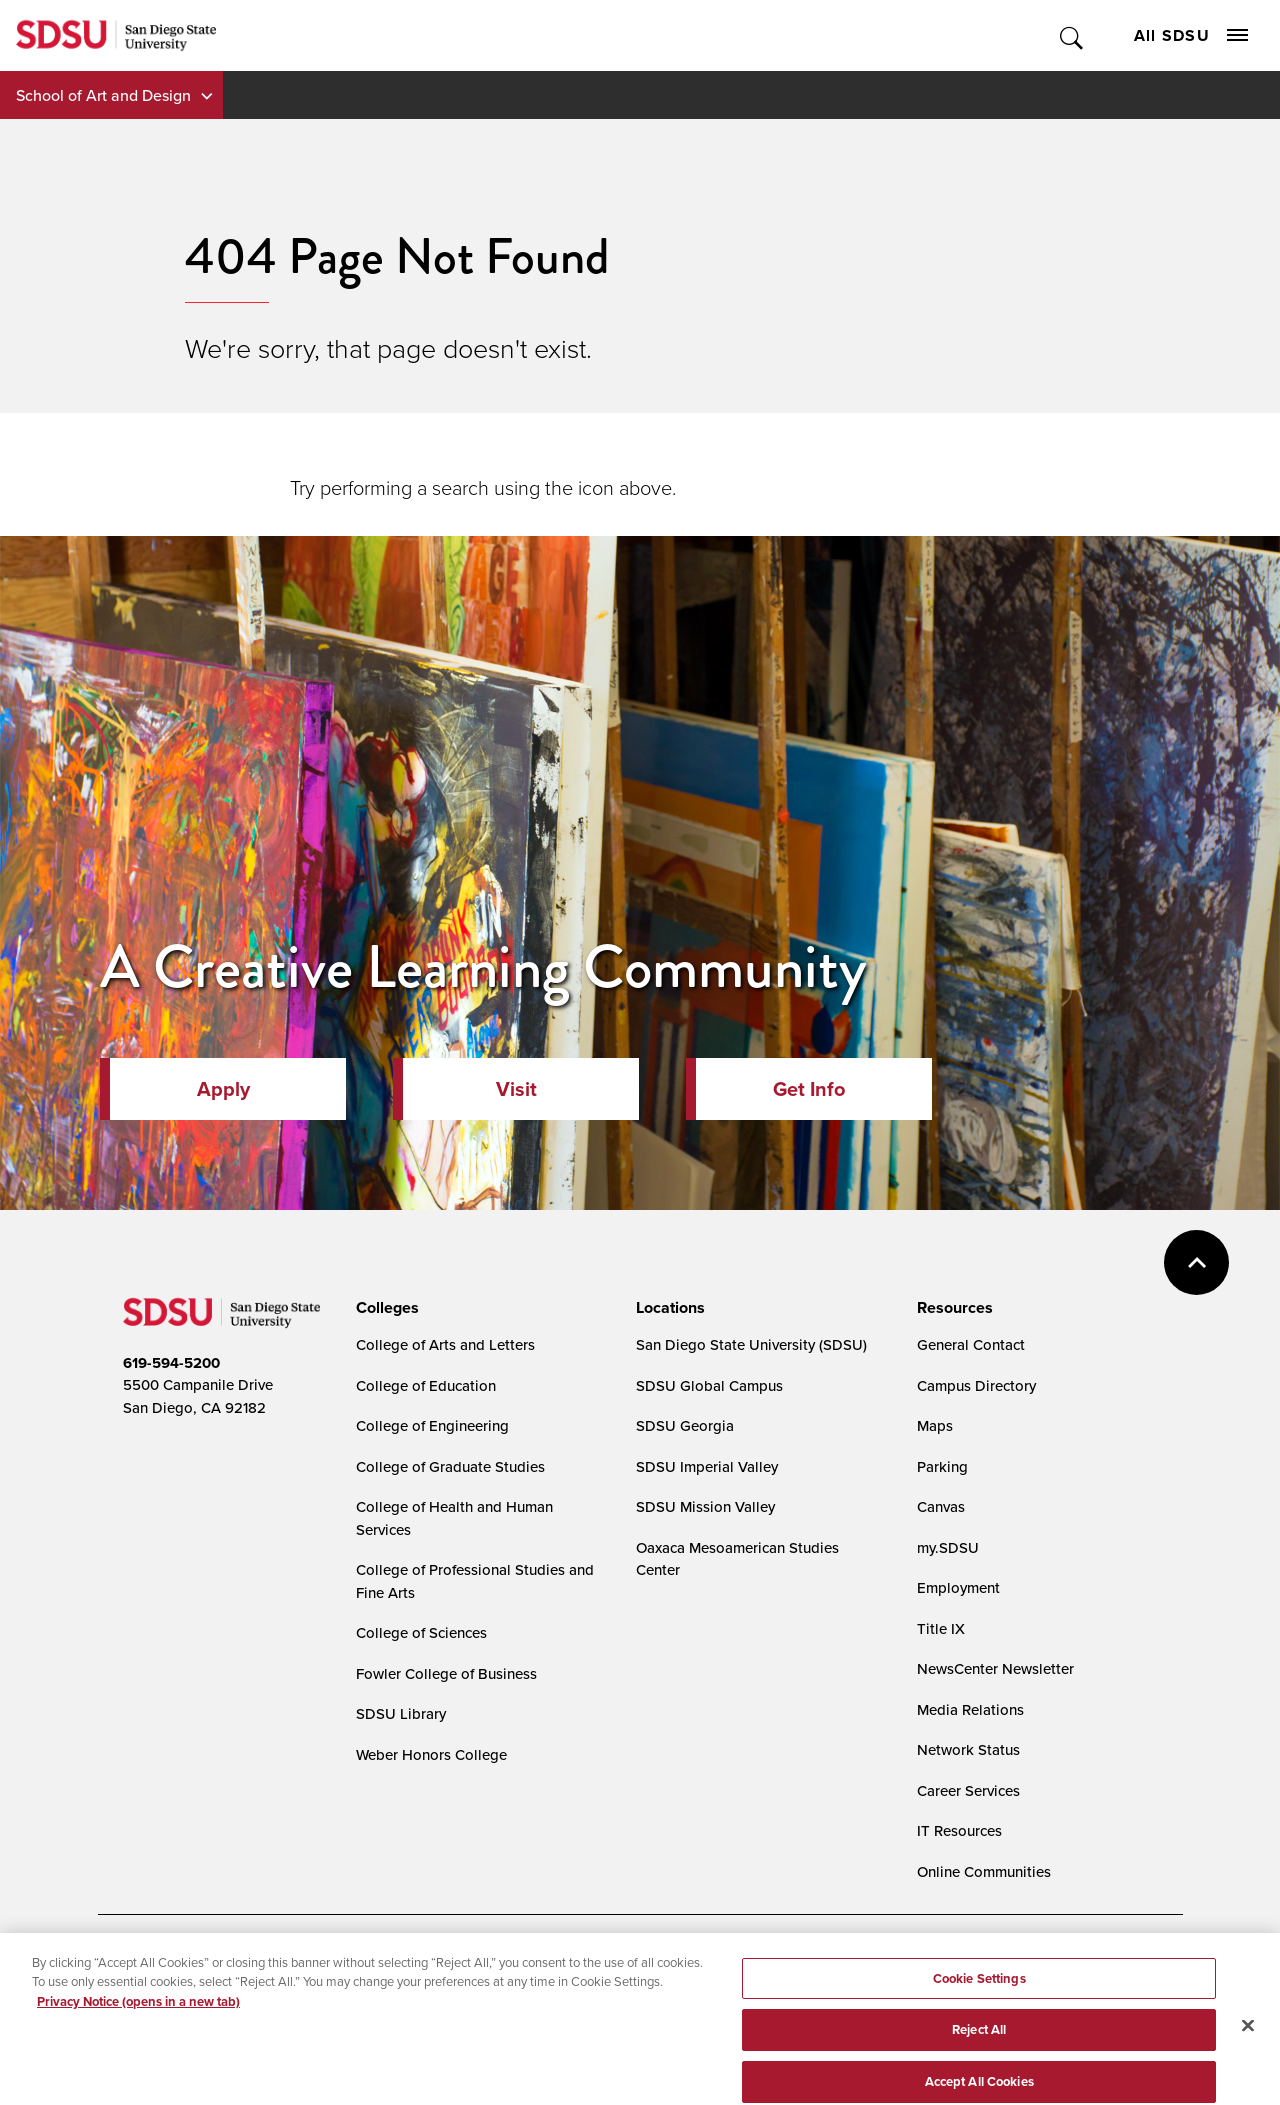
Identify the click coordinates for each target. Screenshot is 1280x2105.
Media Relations (970, 1709)
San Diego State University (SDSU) (751, 1344)
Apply (223, 1089)
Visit (516, 1089)
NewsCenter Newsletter (995, 1668)
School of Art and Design (103, 95)
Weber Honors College (431, 1754)
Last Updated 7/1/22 (513, 2052)
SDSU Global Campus (709, 1385)
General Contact (971, 1344)
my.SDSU (948, 1547)
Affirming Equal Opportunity (708, 1999)
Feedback (854, 1999)
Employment (958, 1587)
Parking (942, 1466)
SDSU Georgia (685, 1425)
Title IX (941, 1628)
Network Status (968, 1749)
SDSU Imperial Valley (707, 1466)
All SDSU (1191, 35)
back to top (1196, 1262)
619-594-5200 (171, 1363)
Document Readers (271, 1967)
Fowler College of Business (446, 1673)
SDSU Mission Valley (705, 1506)
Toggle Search (1072, 35)
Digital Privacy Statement (434, 1967)
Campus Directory (976, 1385)
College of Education (426, 1385)
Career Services (968, 1790)
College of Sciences (421, 1632)
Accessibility (144, 1967)
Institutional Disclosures (347, 1999)
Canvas (941, 1506)
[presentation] (384, 1308)
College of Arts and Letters (445, 1344)
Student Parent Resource (521, 1999)
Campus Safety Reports (176, 1999)
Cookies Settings (592, 1968)
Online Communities (984, 1871)
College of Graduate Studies (450, 1466)
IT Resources (959, 1830)
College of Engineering (432, 1425)
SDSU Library (401, 1713)
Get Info (809, 1089)
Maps (935, 1425)
